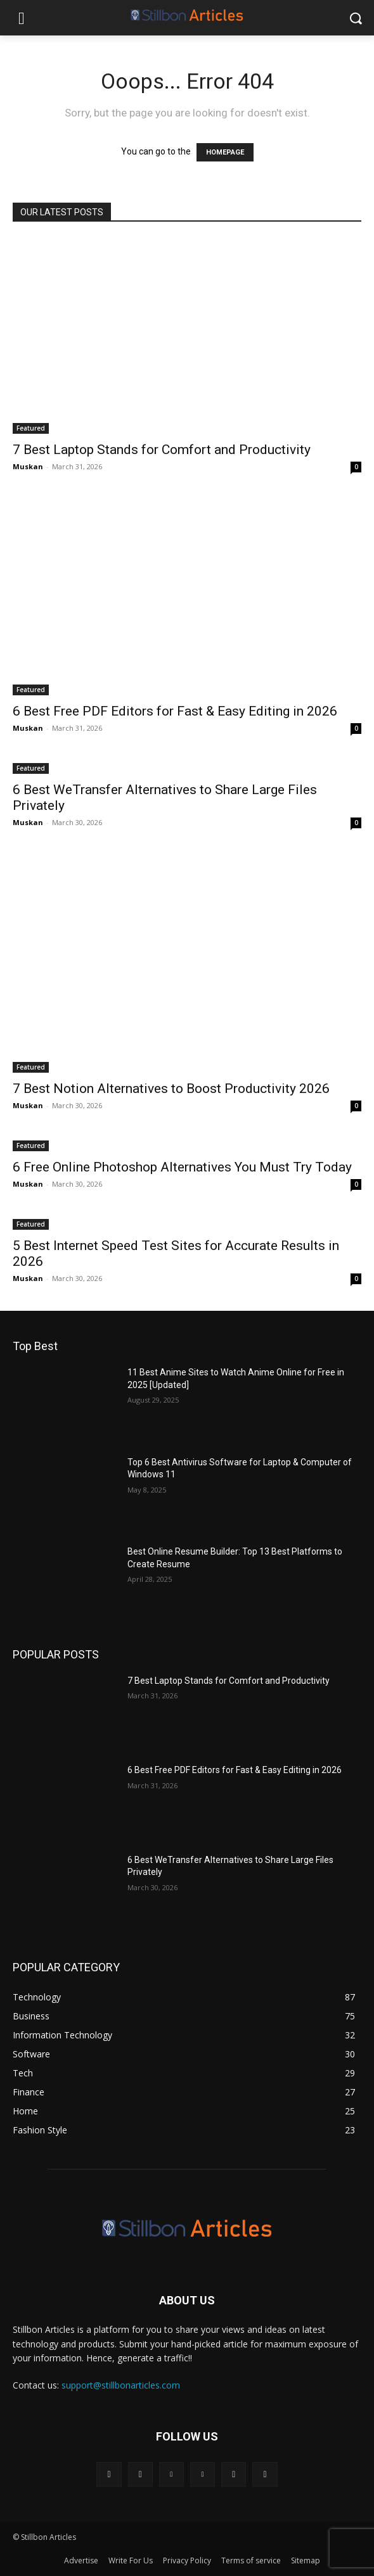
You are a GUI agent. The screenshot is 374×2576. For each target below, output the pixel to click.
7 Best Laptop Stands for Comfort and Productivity (162, 449)
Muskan (28, 466)
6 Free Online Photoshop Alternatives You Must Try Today (182, 1167)
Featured (30, 428)
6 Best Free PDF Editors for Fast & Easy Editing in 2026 (175, 711)
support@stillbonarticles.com (120, 2385)
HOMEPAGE (225, 152)
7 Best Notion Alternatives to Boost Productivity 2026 (171, 1088)
